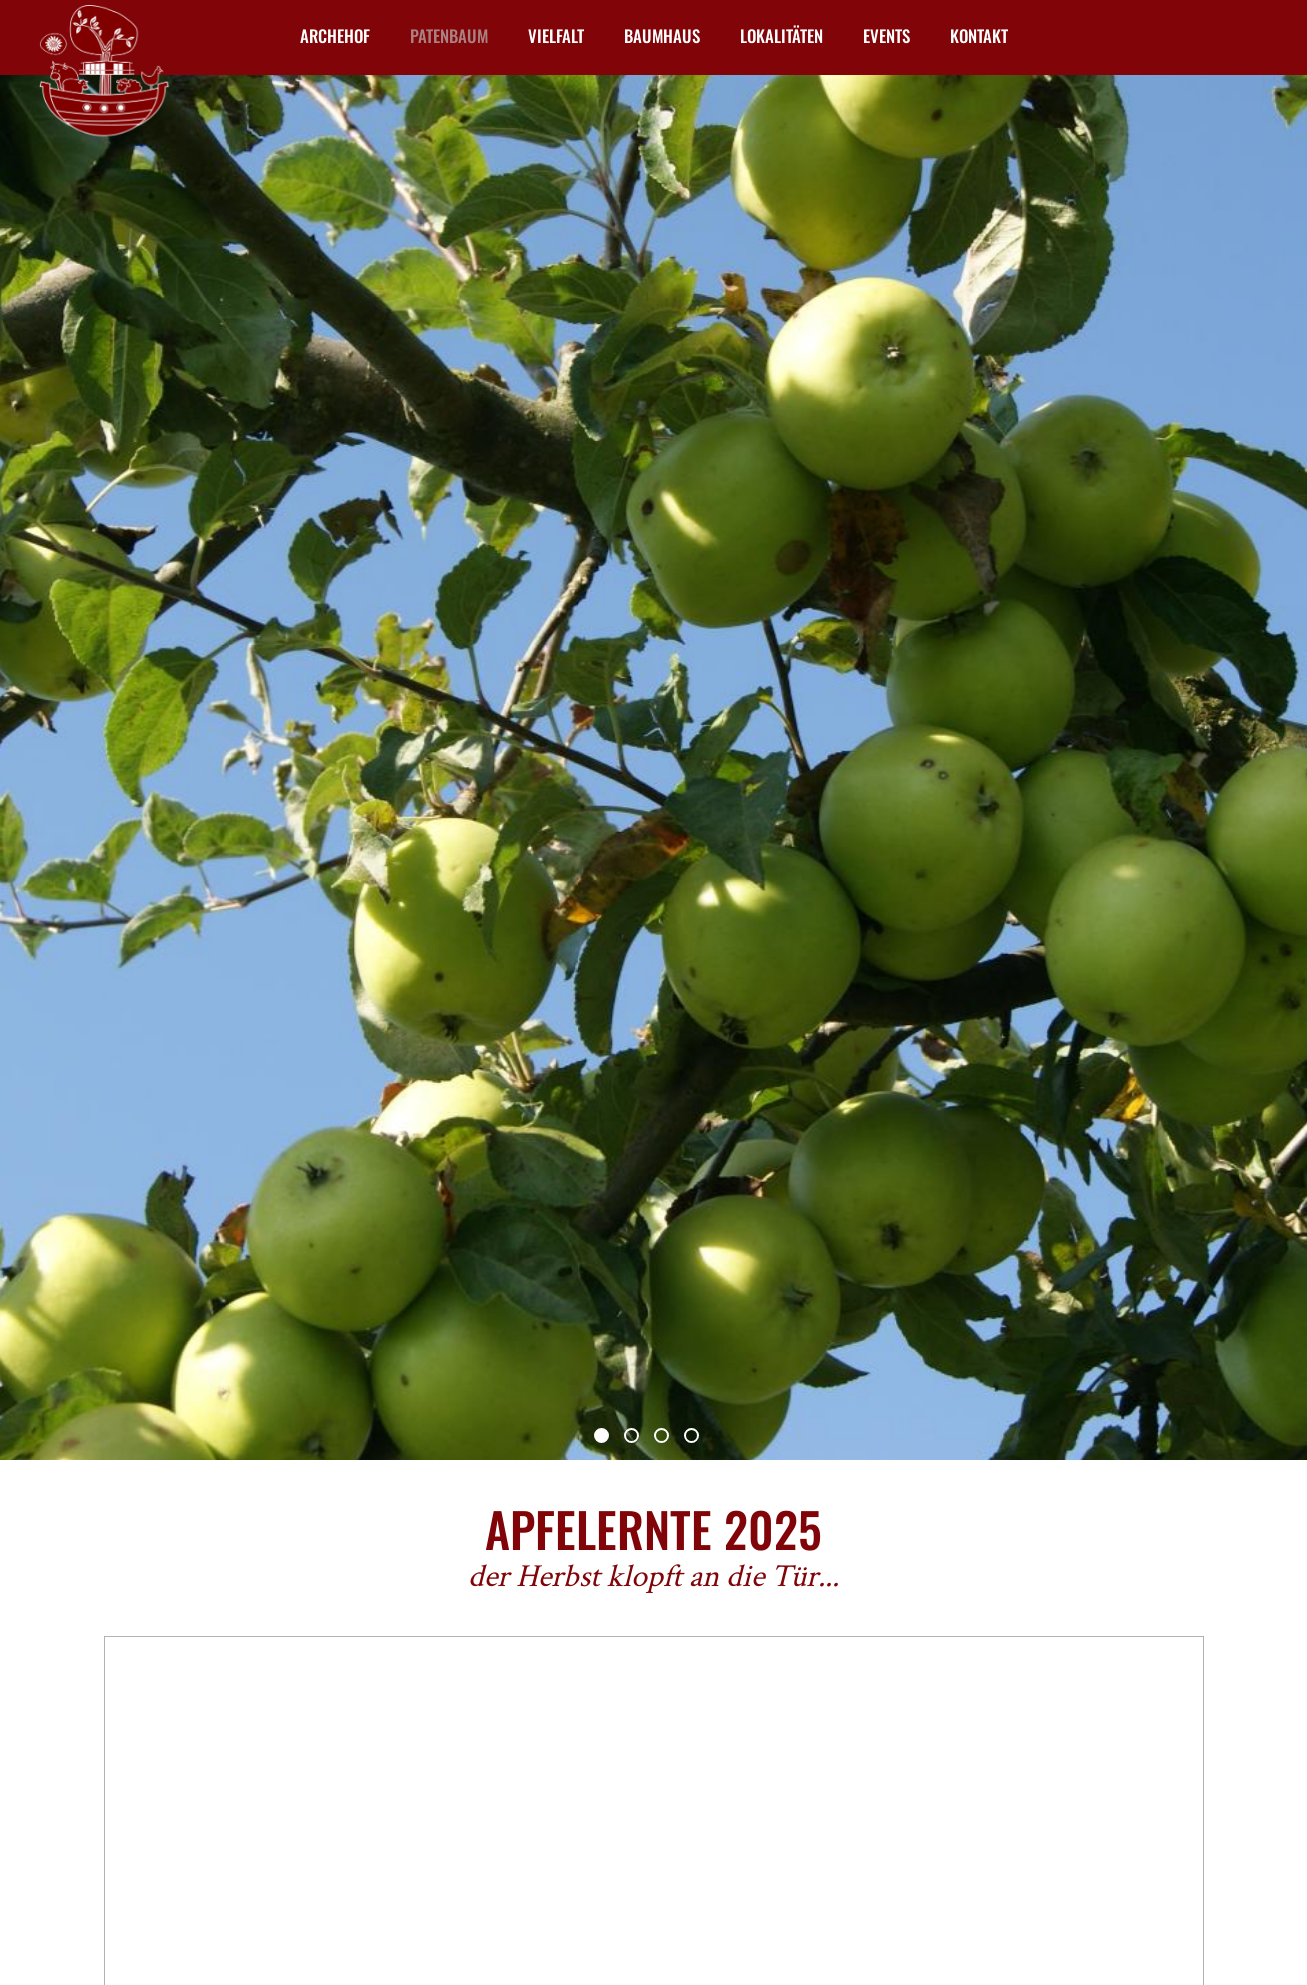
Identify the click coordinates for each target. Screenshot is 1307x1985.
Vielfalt (556, 35)
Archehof (335, 35)
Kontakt (979, 35)
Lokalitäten (781, 35)
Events (886, 35)
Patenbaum (449, 35)
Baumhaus (662, 35)
